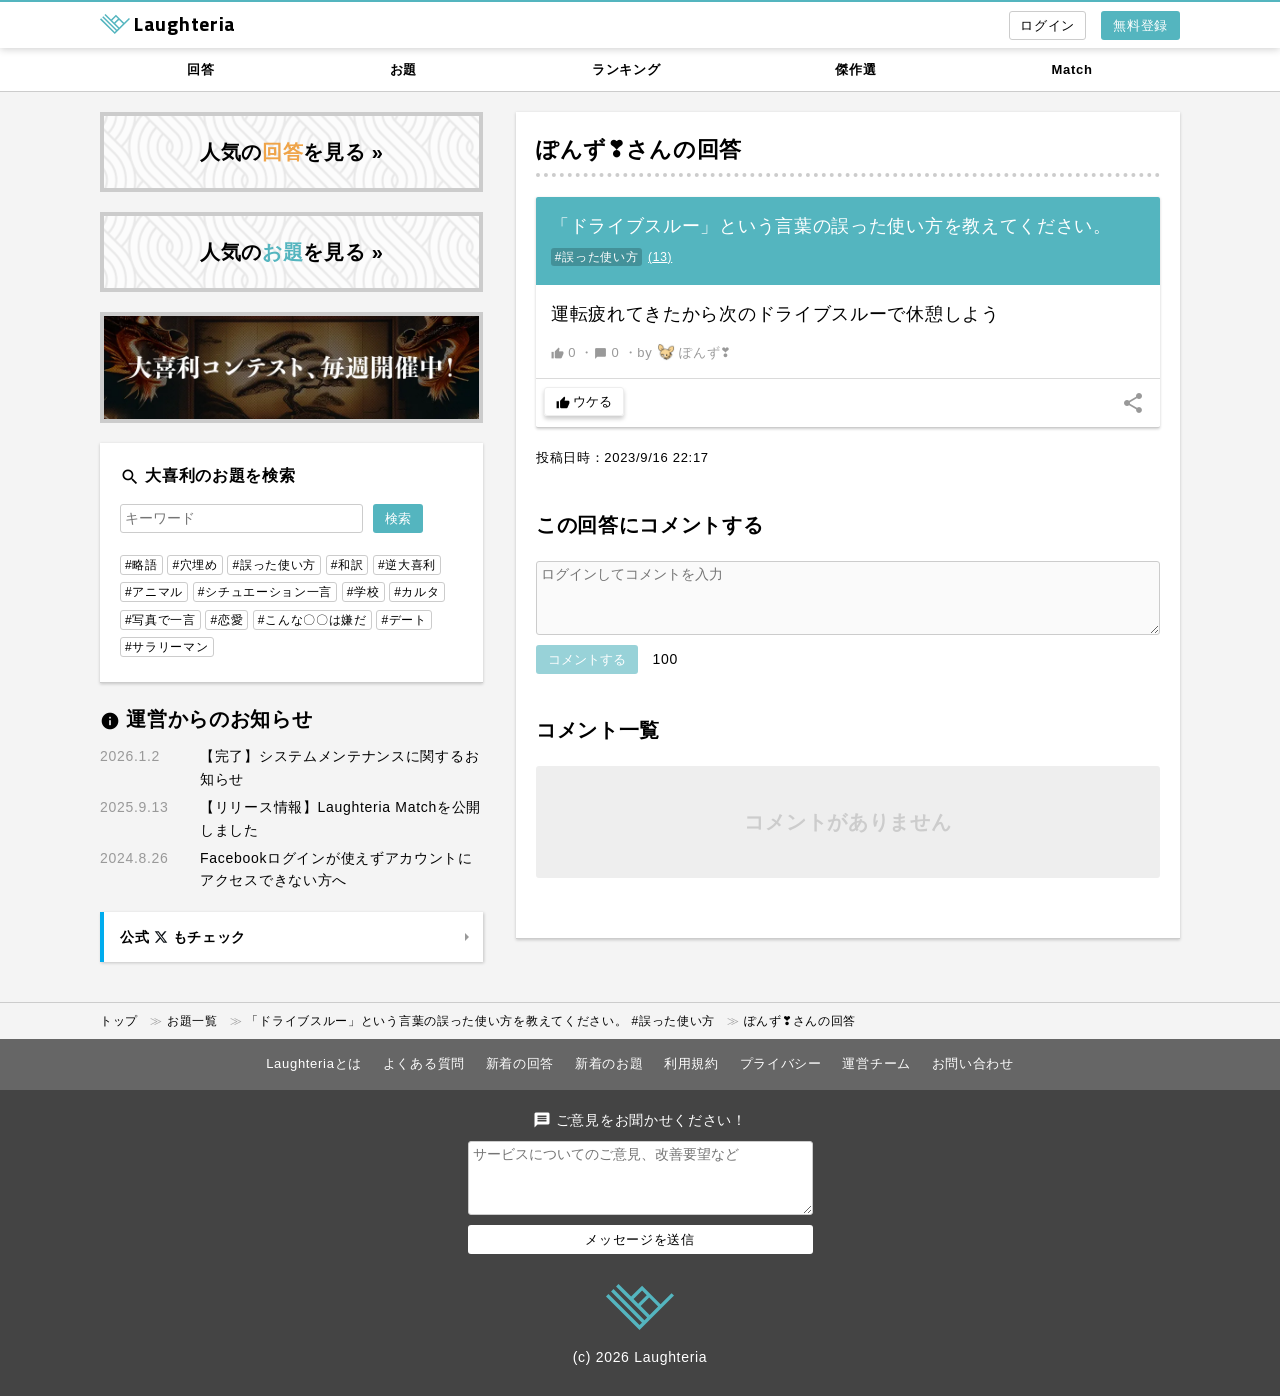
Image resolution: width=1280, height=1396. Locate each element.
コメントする (587, 671)
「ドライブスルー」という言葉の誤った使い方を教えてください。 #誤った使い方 (480, 1021)
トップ (119, 1021)
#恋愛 (226, 620)
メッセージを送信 (640, 1251)
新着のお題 (609, 1063)
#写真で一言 (160, 620)
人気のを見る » (292, 152)
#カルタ (416, 592)
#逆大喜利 (407, 565)
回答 (200, 69)
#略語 (141, 565)
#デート (403, 620)
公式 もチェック (183, 937)
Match (1072, 69)
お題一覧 (192, 1021)
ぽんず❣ (581, 149)
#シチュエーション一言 (265, 592)
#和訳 (347, 565)
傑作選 (855, 69)
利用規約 (691, 1063)
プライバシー (781, 1063)
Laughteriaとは (314, 1063)
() (660, 257)
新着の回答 (520, 1063)
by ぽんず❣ (684, 352)
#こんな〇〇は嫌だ (312, 620)
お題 (403, 69)
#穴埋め (194, 565)
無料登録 (1140, 25)
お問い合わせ (973, 1063)
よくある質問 (424, 1063)
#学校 (363, 592)
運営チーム (876, 1063)
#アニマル (154, 592)
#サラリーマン (167, 647)
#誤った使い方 (597, 257)
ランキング (626, 69)
